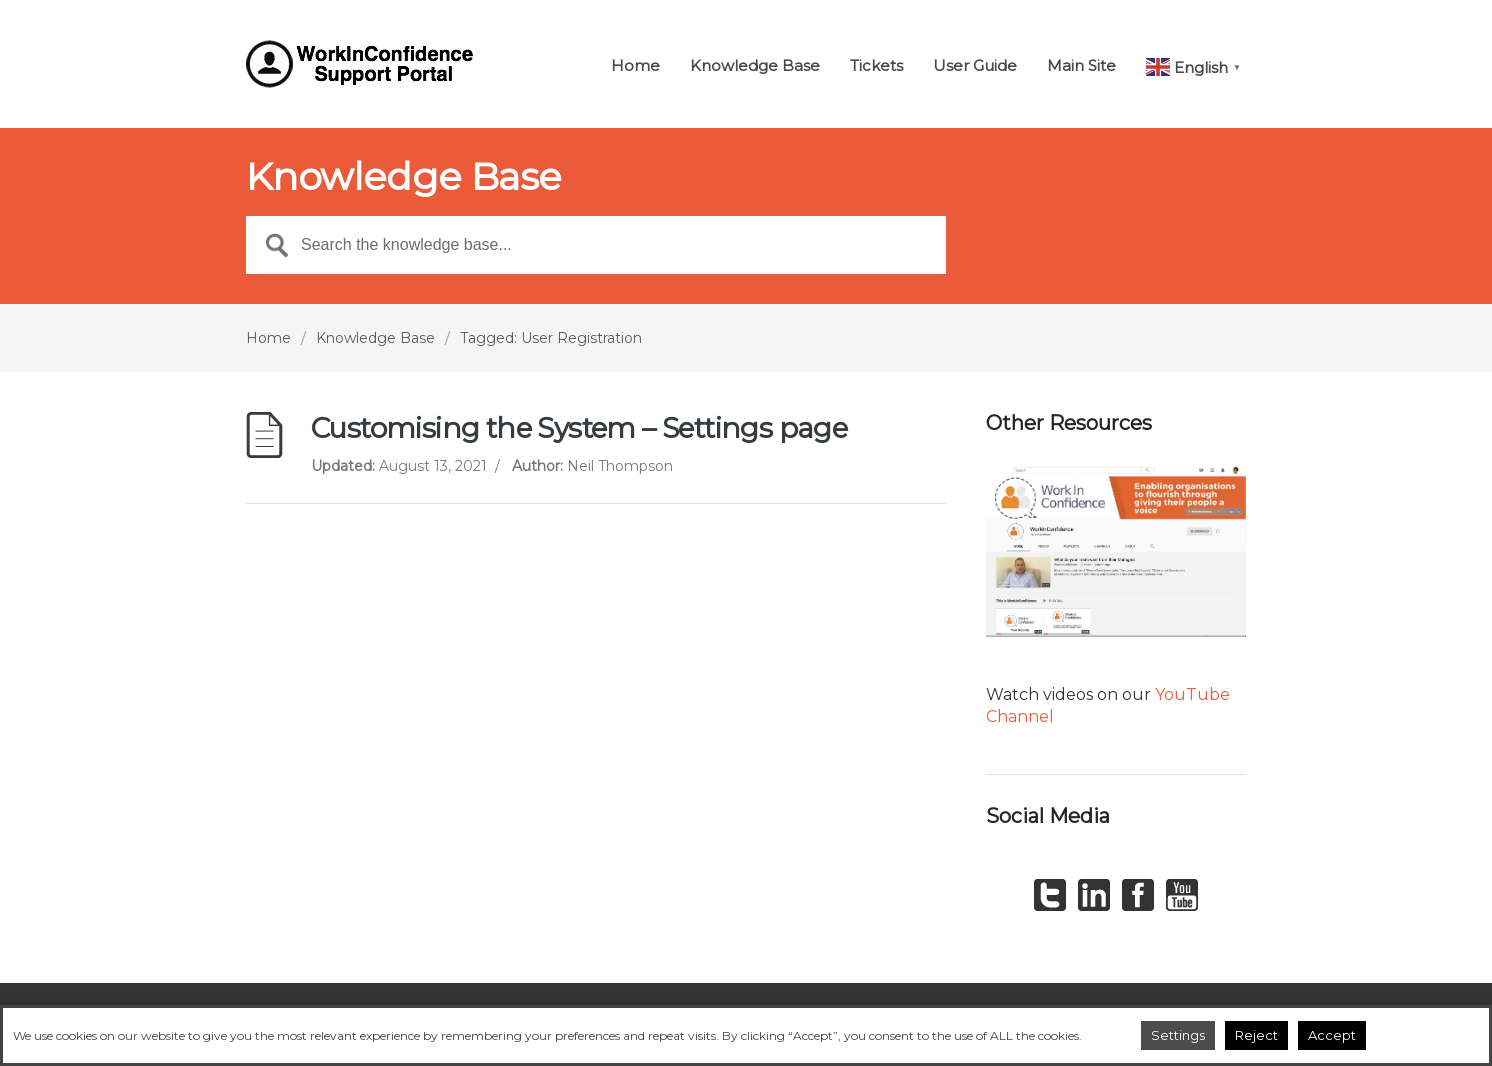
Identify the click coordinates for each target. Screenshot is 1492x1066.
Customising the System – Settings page (579, 428)
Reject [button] (1256, 1035)
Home (635, 66)
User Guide (975, 66)
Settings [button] (1178, 1035)
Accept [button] (1332, 1035)
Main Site (1081, 66)
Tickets (876, 66)
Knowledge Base (755, 66)
